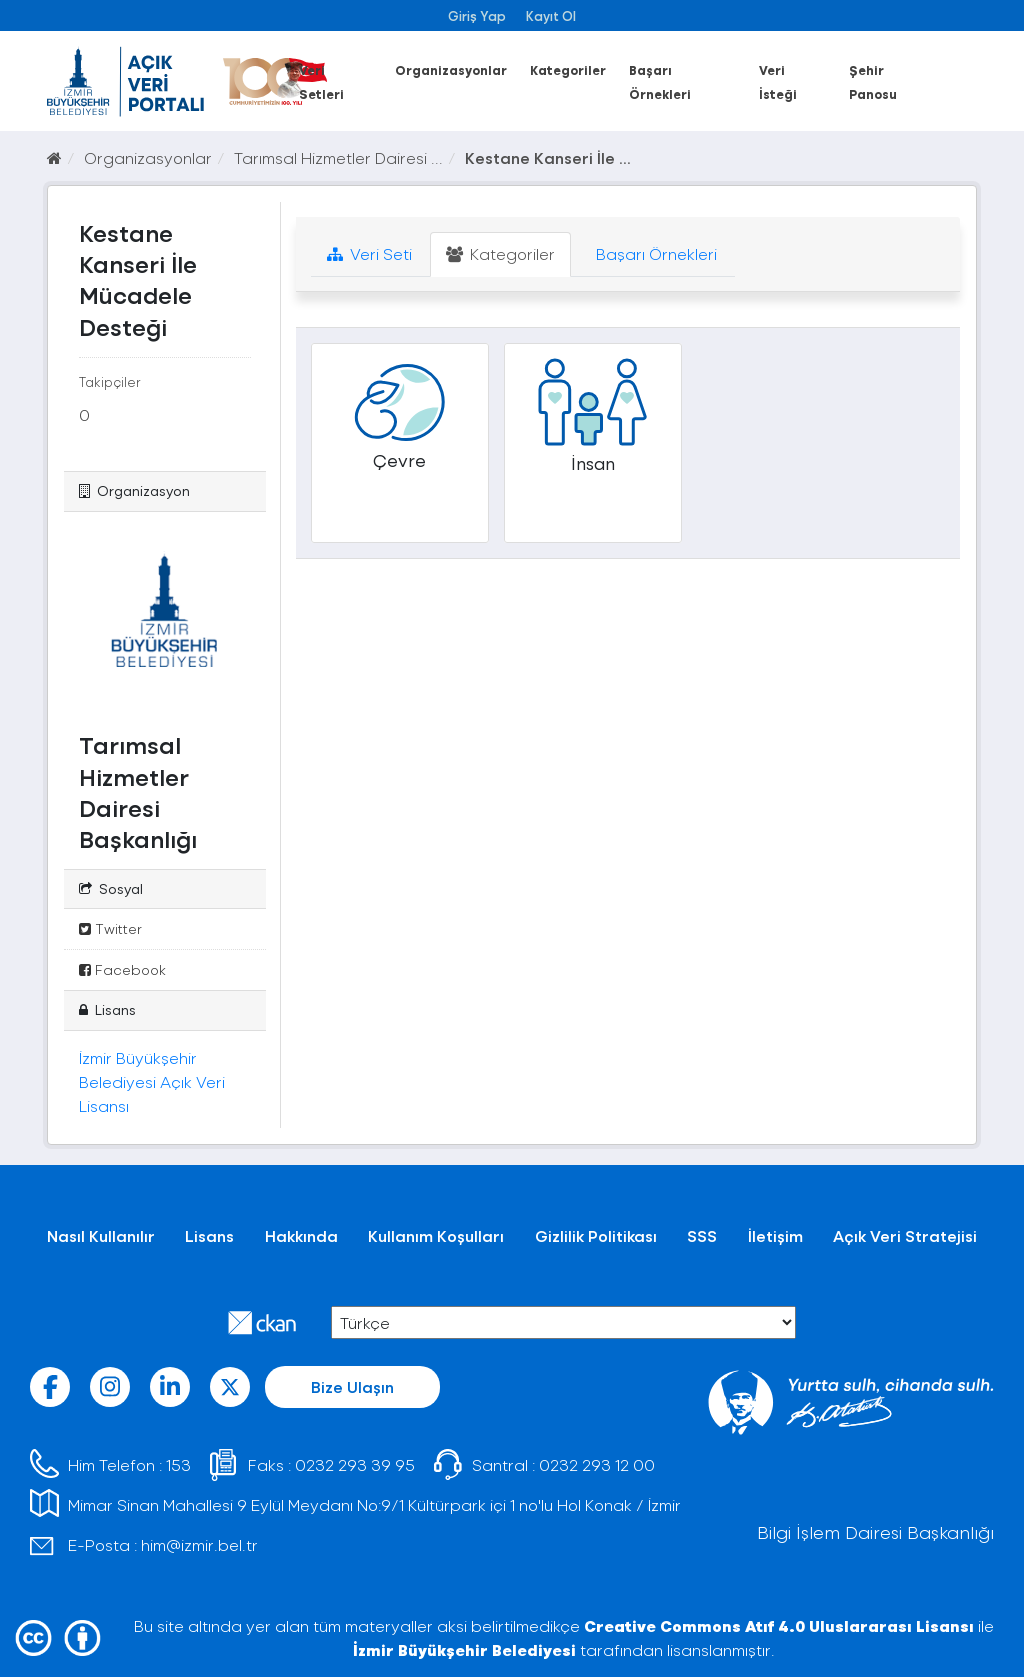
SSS (702, 1235)
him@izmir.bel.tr (199, 1544)
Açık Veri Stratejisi (905, 1235)
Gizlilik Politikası (596, 1235)
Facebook (122, 969)
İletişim (775, 1235)
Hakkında (301, 1235)
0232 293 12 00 (597, 1464)
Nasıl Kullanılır (101, 1235)
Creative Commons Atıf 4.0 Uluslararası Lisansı (779, 1625)
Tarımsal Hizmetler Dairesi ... (338, 157)
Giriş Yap (477, 15)
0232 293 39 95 (355, 1464)
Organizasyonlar (451, 69)
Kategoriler (568, 69)
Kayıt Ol (551, 15)
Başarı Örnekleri (654, 253)
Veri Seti (369, 253)
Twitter (110, 928)
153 (178, 1464)
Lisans (209, 1235)
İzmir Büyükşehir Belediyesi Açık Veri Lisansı (152, 1081)
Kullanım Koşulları (436, 1235)
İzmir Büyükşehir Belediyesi (464, 1649)
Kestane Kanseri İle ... (548, 157)
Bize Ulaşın (352, 1386)
